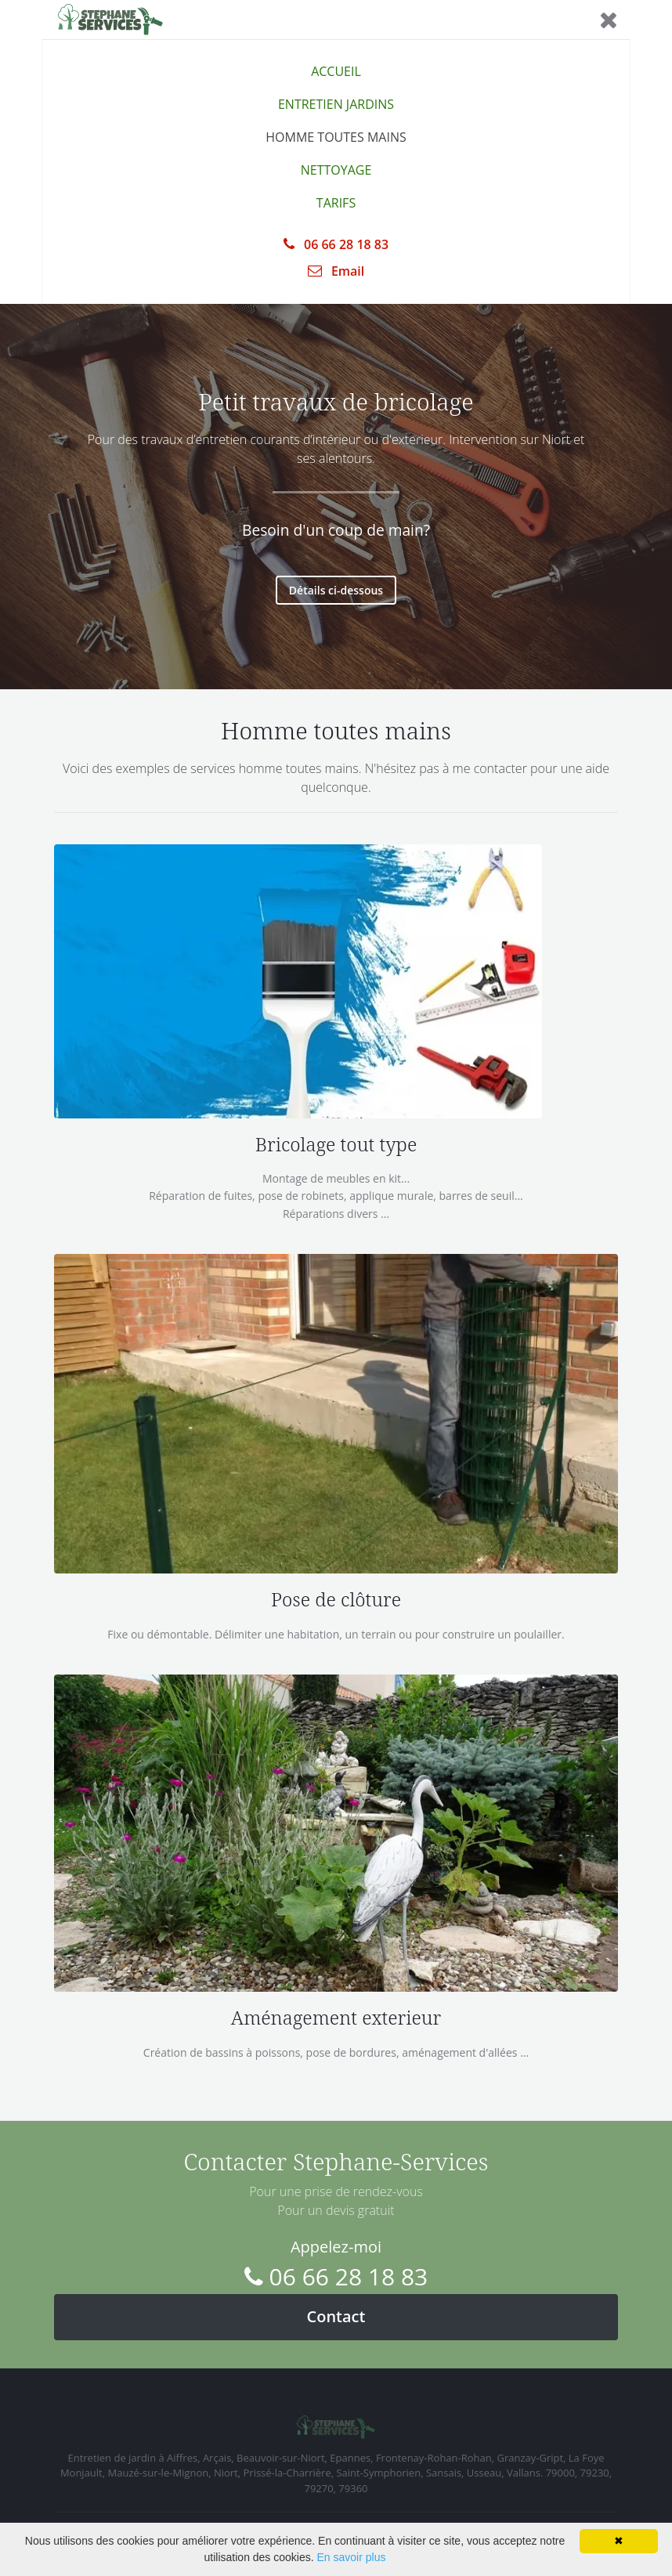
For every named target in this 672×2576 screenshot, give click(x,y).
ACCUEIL (336, 71)
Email (336, 271)
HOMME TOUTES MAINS (336, 137)
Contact (336, 2316)
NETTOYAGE (336, 170)
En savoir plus (351, 2557)
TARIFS (336, 202)
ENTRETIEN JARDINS (336, 104)
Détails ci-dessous (336, 590)
